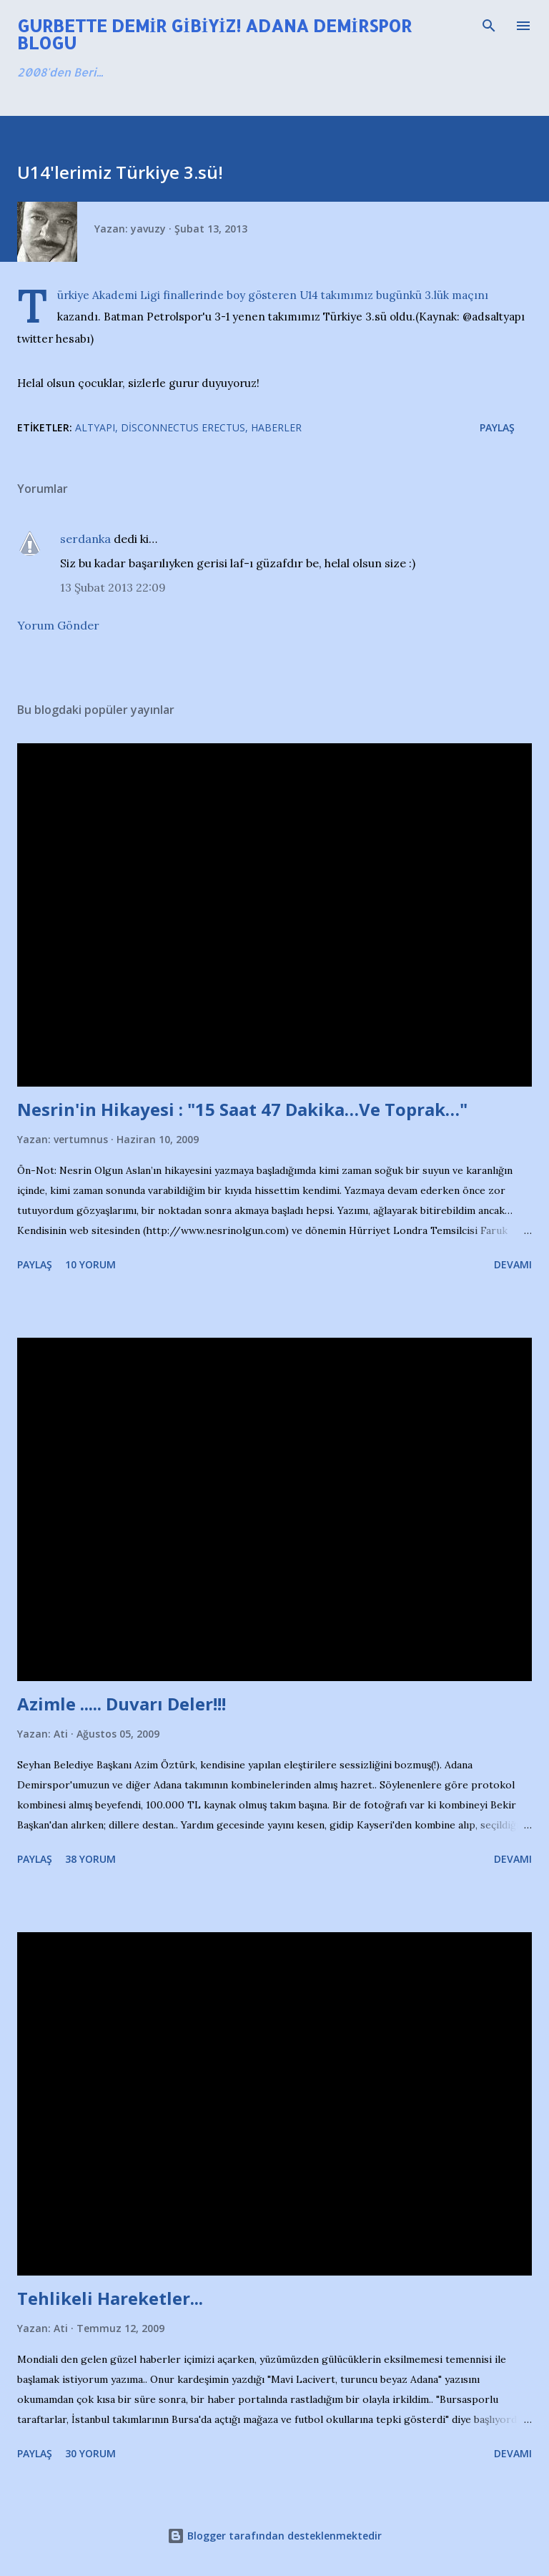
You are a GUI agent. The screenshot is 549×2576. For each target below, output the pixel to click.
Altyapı (95, 427)
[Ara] (489, 25)
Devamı (513, 1264)
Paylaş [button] (497, 427)
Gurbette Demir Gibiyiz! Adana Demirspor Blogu (214, 34)
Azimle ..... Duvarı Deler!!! (121, 1703)
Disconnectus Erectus (183, 427)
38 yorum (90, 1859)
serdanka (85, 539)
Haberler (276, 427)
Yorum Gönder (58, 625)
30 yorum (90, 2453)
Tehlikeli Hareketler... (110, 2298)
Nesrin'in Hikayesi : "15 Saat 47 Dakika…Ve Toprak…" (242, 1109)
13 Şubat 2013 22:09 (113, 587)
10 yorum (90, 1264)
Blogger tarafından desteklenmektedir (274, 2535)
